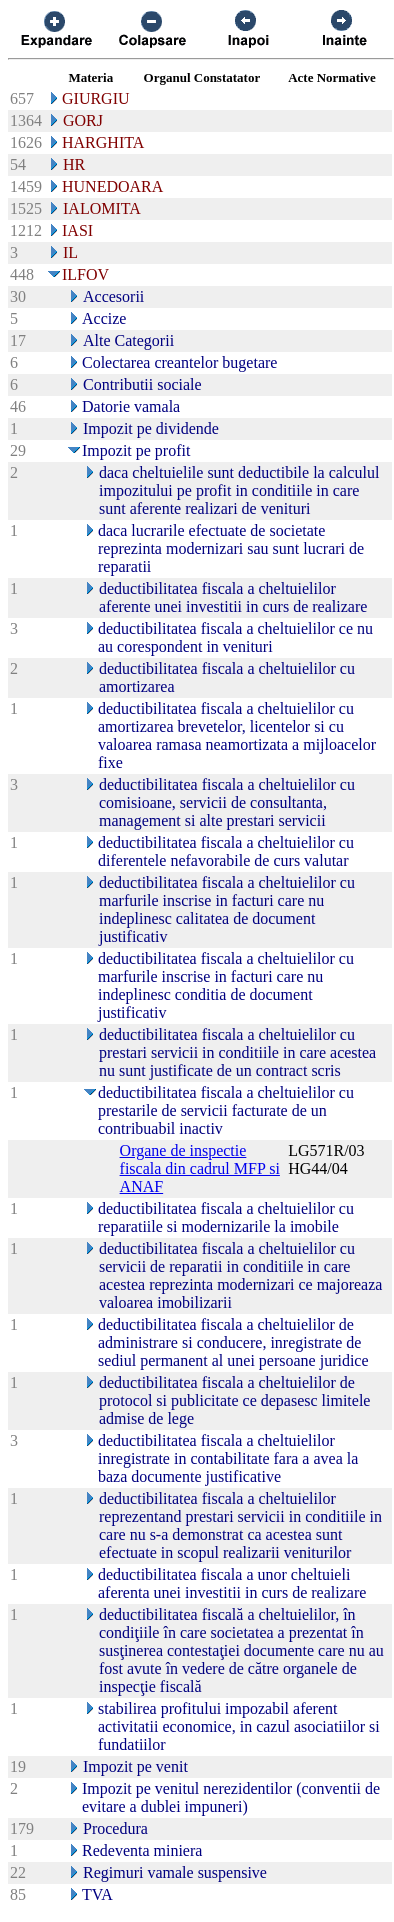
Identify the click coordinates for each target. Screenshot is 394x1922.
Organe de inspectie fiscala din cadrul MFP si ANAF (200, 1168)
